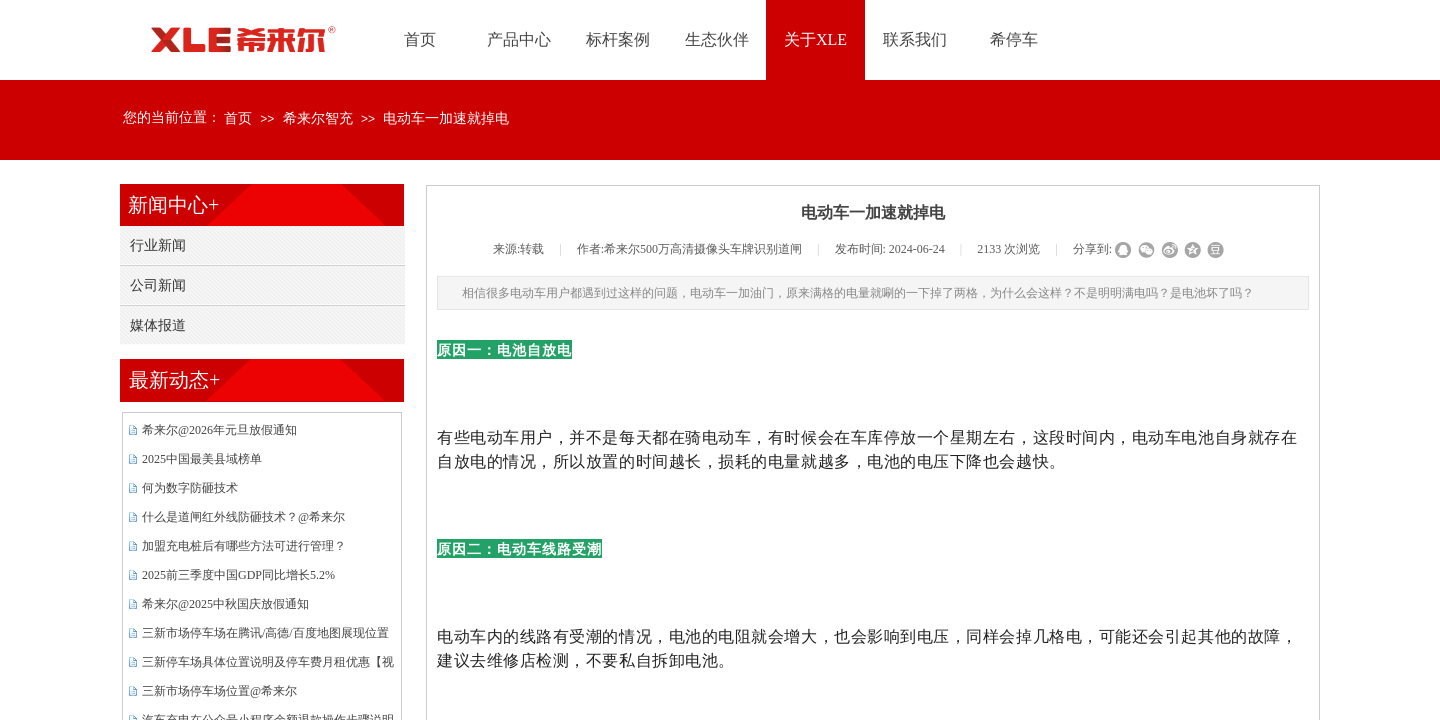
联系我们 (915, 39)
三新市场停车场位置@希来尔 (219, 691)
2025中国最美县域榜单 (202, 459)
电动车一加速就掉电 (446, 118)
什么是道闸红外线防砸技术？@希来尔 (243, 517)
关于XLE (815, 39)
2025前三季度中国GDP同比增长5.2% (238, 575)
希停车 (1014, 39)
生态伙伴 (717, 39)
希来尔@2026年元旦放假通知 (219, 430)
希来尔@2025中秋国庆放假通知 (225, 604)
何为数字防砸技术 (190, 488)
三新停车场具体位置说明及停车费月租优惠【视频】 (268, 664)
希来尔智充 (318, 118)
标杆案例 (618, 39)
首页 (238, 118)
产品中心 (519, 39)
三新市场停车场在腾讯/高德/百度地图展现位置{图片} (265, 635)
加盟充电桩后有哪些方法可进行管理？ (244, 546)
